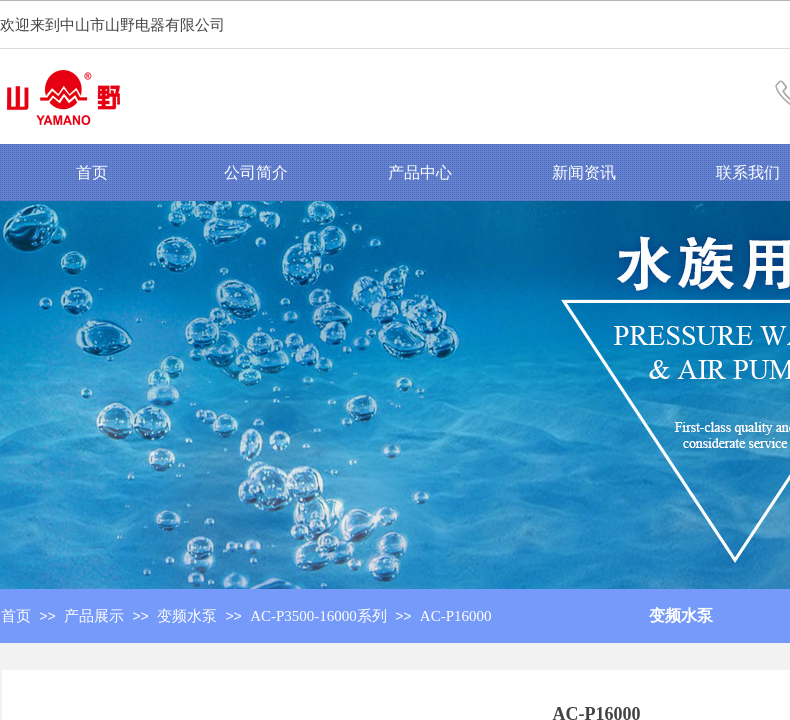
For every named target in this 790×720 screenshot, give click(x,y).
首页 (92, 172)
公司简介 (256, 172)
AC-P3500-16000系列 (318, 616)
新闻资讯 (584, 172)
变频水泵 (681, 615)
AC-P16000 (456, 616)
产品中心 (420, 172)
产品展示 (94, 616)
